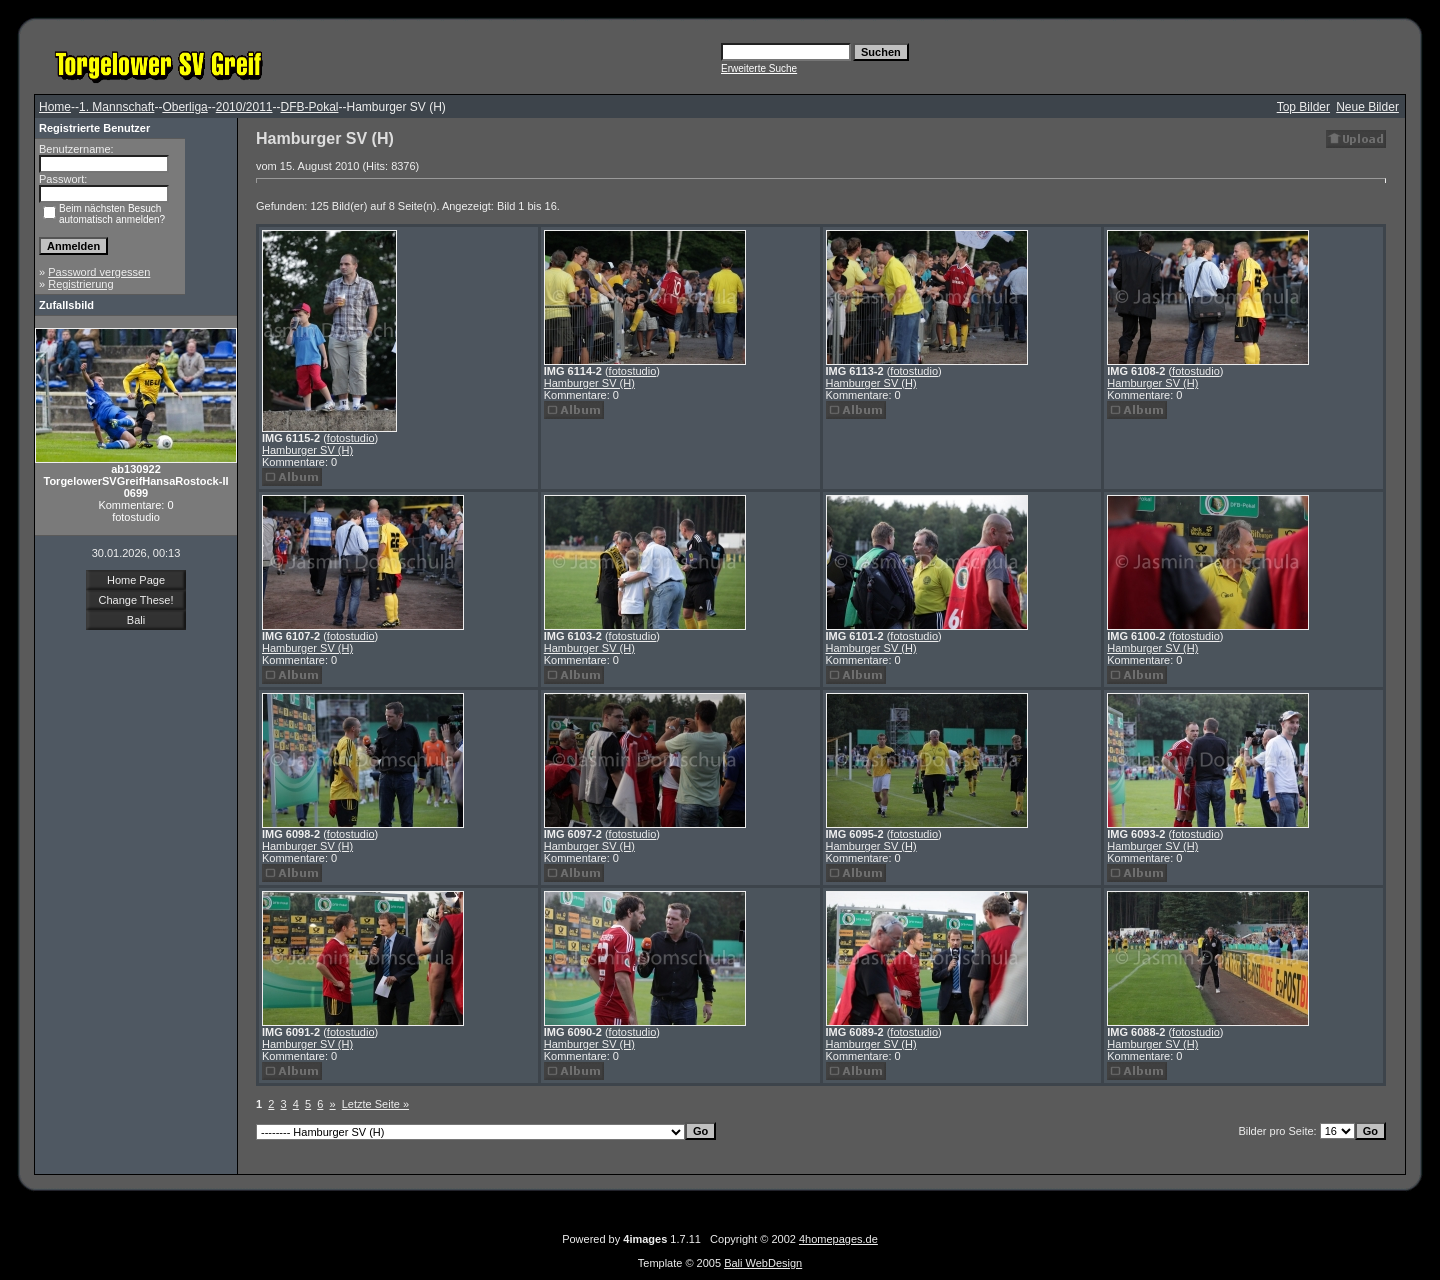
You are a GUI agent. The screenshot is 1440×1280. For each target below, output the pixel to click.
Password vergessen (99, 272)
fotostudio (351, 438)
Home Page (136, 580)
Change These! (135, 600)
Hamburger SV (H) (307, 450)
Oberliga (184, 107)
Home (55, 107)
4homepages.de (838, 1239)
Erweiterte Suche (759, 68)
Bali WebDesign (763, 1263)
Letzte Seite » (375, 1104)
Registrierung (80, 284)
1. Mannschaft (116, 107)
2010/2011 (244, 107)
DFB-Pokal (309, 107)
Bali (136, 620)
